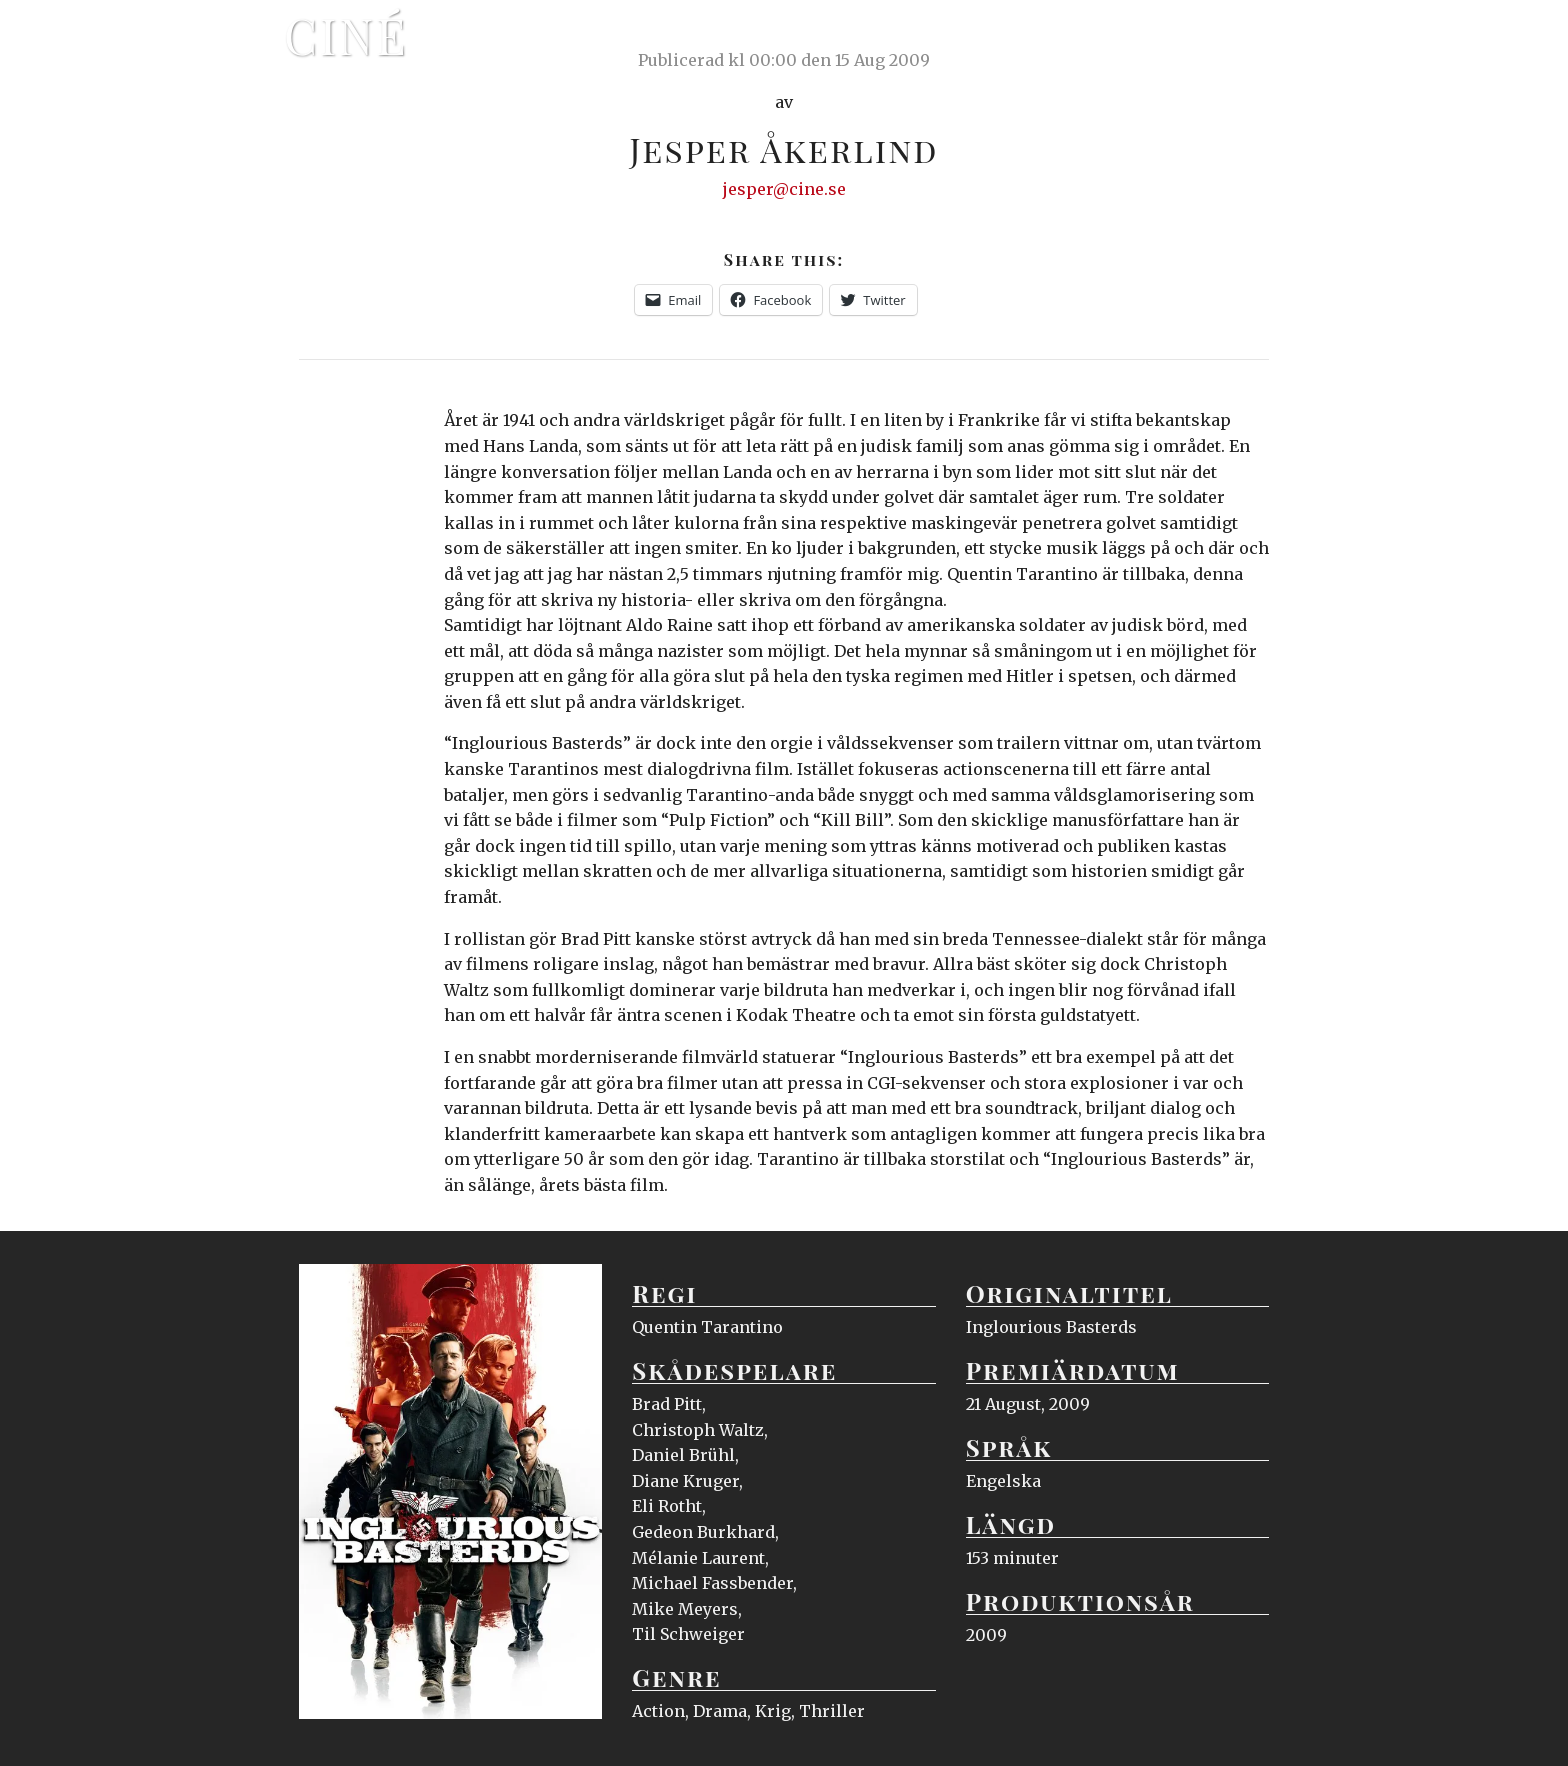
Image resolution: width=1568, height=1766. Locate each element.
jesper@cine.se (784, 189)
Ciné (346, 35)
